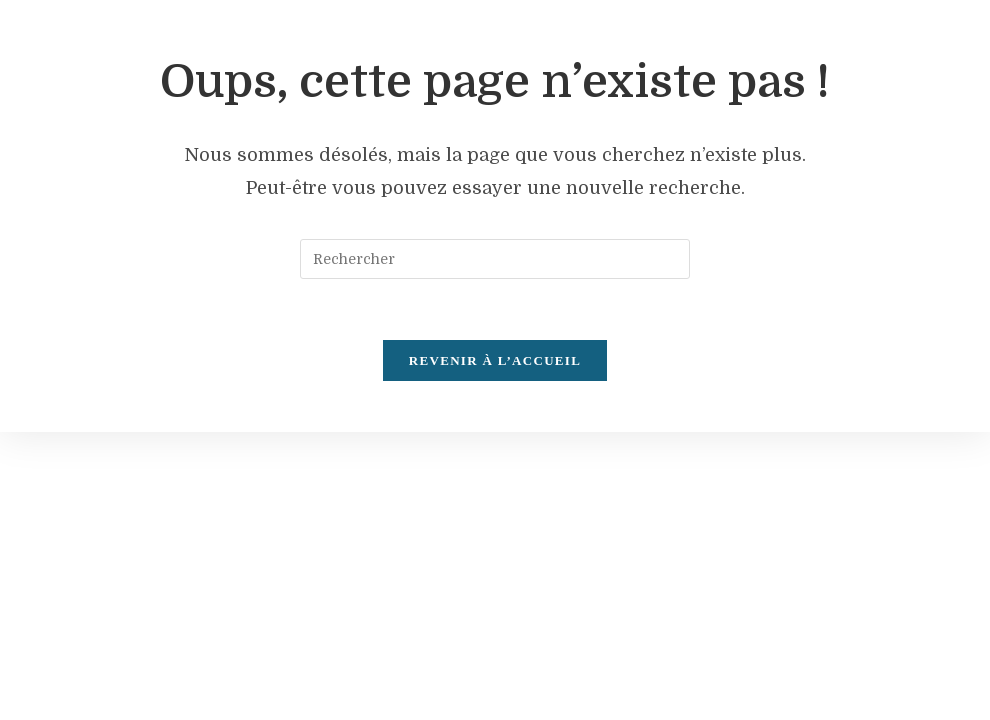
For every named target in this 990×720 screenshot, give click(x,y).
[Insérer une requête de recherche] (495, 259)
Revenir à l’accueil (495, 360)
